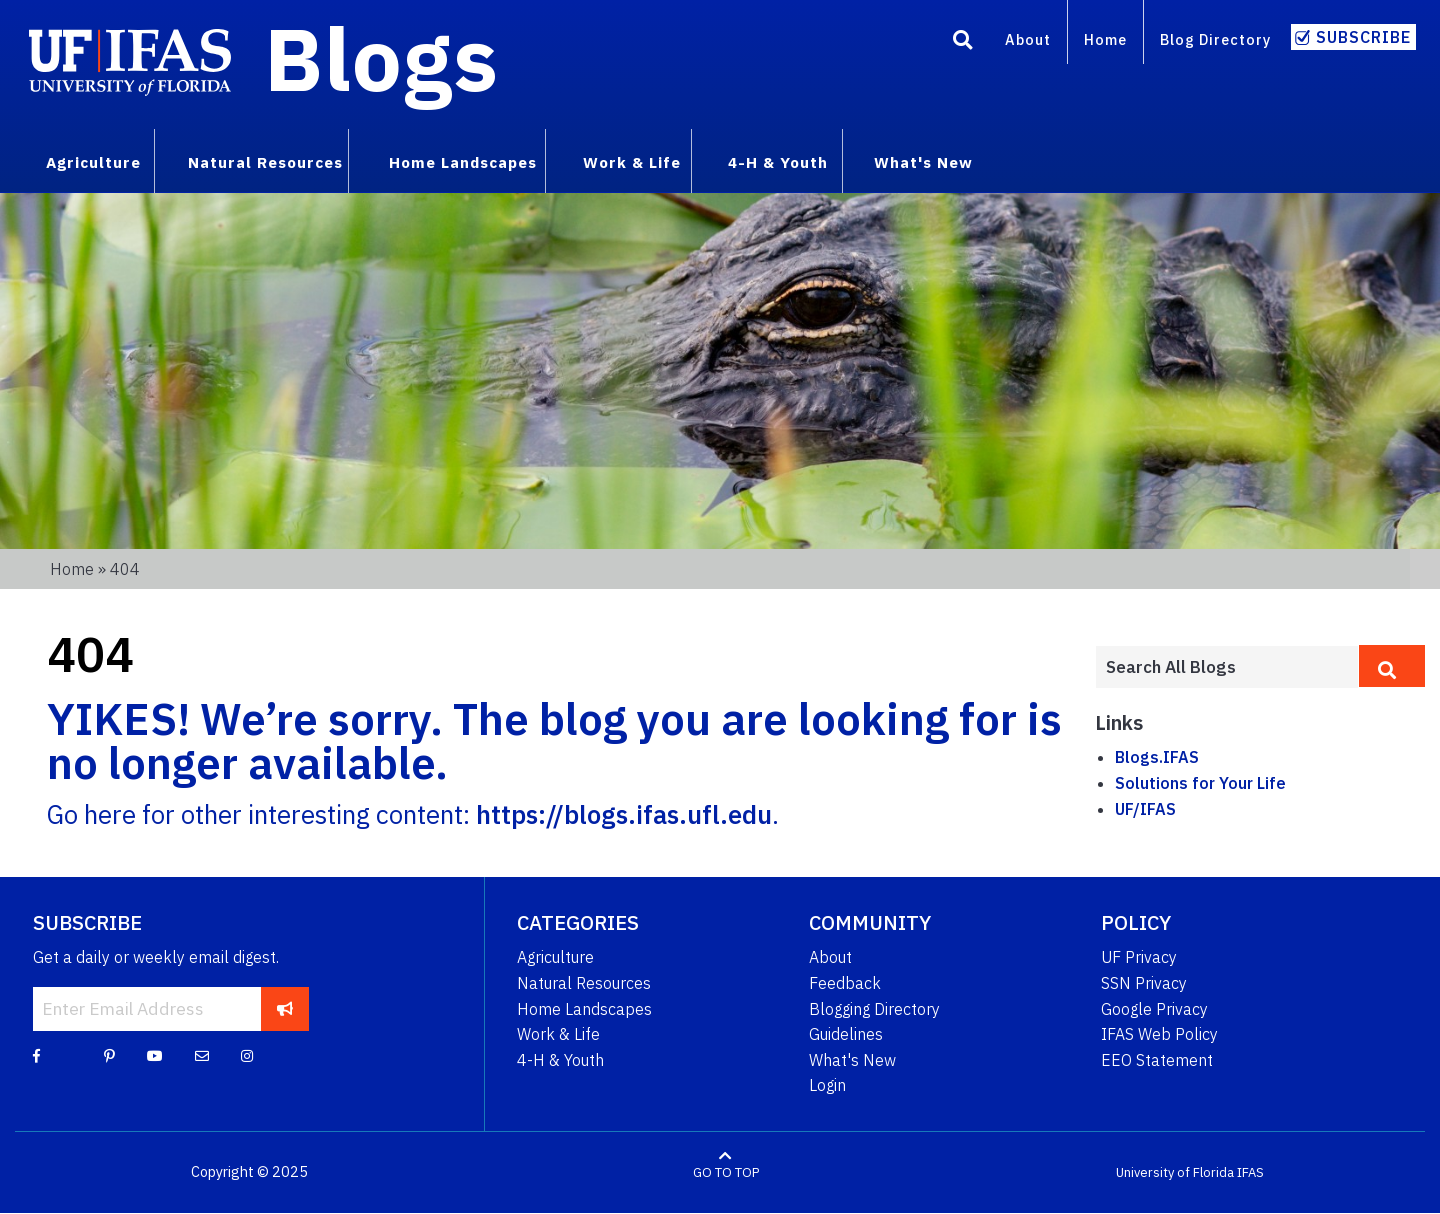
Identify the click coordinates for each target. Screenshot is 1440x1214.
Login (827, 1085)
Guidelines (846, 1034)
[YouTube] (155, 1055)
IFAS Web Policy (1159, 1034)
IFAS (1250, 1172)
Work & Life (558, 1034)
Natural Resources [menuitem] (265, 162)
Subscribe (1363, 37)
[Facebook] (36, 1055)
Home (1105, 39)
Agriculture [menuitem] (93, 162)
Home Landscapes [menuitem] (463, 162)
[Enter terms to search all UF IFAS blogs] (1227, 667)
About (1028, 39)
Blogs (381, 58)
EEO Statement (1157, 1060)
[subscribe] (285, 1009)
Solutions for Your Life (1200, 783)
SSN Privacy (1144, 983)
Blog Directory (1215, 39)
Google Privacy (1154, 1009)
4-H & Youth (560, 1060)
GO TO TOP (726, 1172)
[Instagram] (247, 1055)
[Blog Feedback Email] (202, 1055)
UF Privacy (1139, 957)
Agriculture (555, 957)
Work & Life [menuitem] (632, 162)
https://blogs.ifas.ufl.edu (624, 814)
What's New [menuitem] (923, 162)
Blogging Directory (874, 1009)
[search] (1392, 666)
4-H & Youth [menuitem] (778, 162)
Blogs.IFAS (1157, 757)
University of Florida (1175, 1172)
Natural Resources (584, 983)
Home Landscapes (584, 1009)
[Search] (963, 43)
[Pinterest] (109, 1055)
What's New (852, 1060)
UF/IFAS (1145, 809)
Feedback (845, 983)
